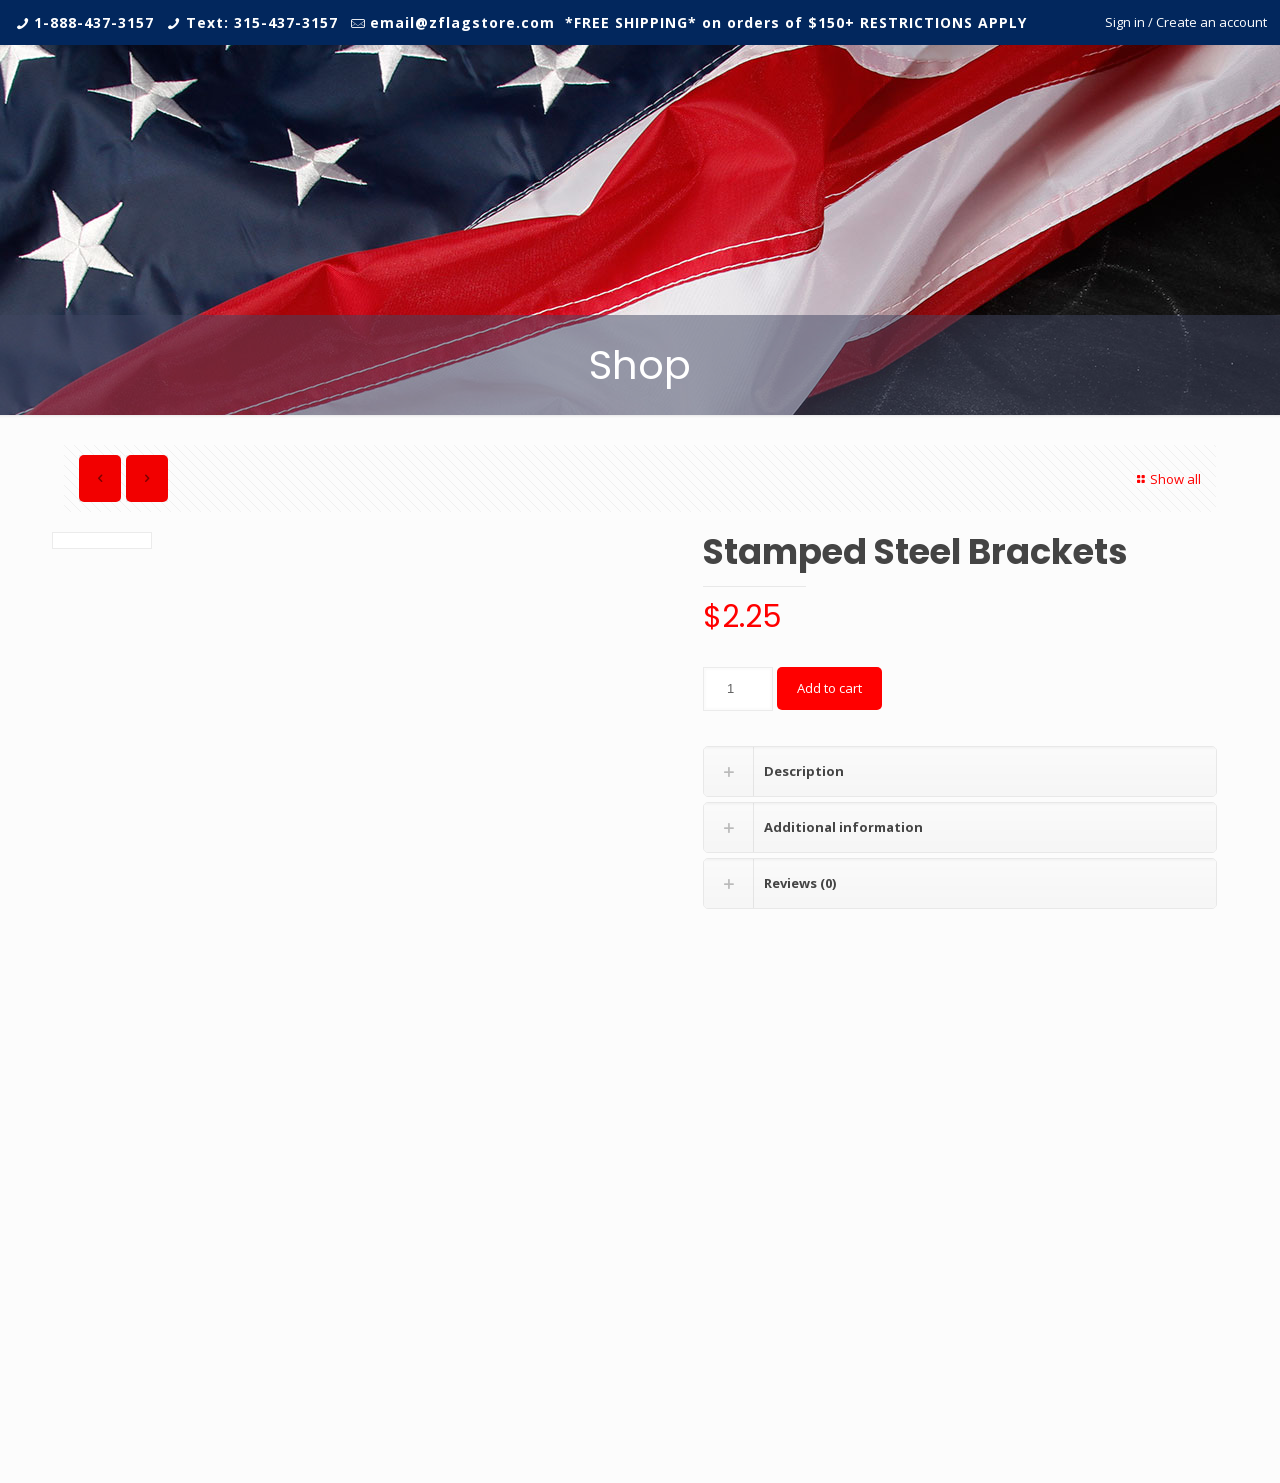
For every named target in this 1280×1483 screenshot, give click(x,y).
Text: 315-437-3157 (262, 22)
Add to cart (829, 688)
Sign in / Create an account (1186, 22)
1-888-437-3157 (94, 22)
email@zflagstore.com (462, 22)
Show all (1166, 479)
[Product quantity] (738, 689)
